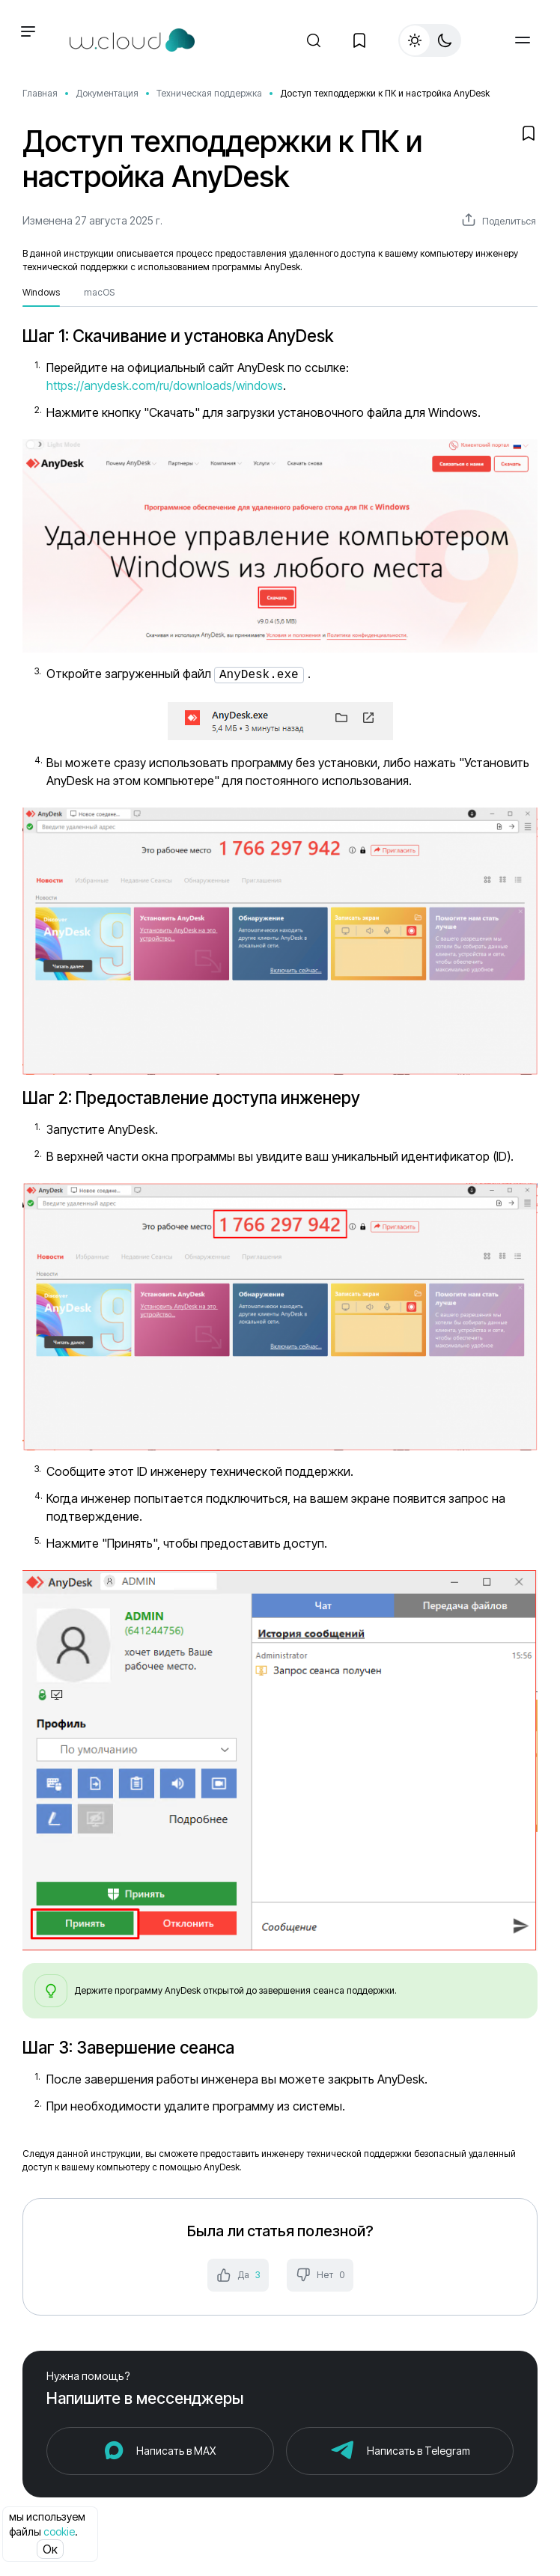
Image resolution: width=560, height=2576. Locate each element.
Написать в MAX (176, 2449)
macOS (99, 292)
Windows (41, 292)
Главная (40, 93)
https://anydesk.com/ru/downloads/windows (164, 385)
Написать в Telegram (418, 2449)
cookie (59, 2531)
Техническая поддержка (209, 93)
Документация (107, 93)
